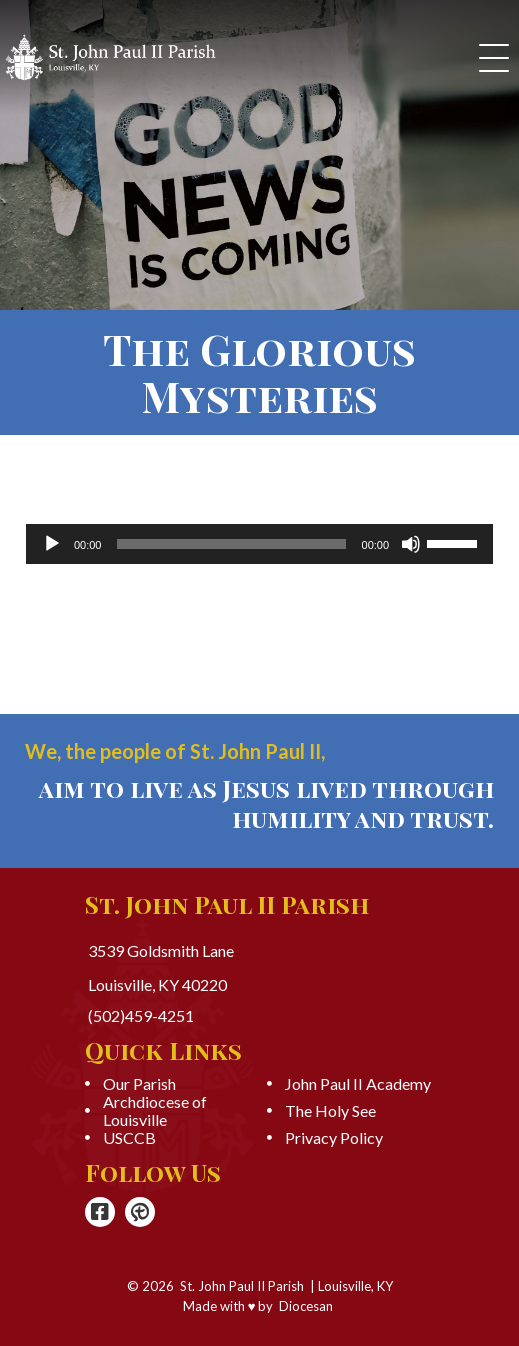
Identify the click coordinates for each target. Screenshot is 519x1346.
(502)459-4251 (141, 1016)
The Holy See (330, 1111)
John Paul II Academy (358, 1084)
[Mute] (411, 544)
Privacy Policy (334, 1138)
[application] (259, 544)
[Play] (52, 544)
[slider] (231, 544)
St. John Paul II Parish (242, 1286)
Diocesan (306, 1306)
